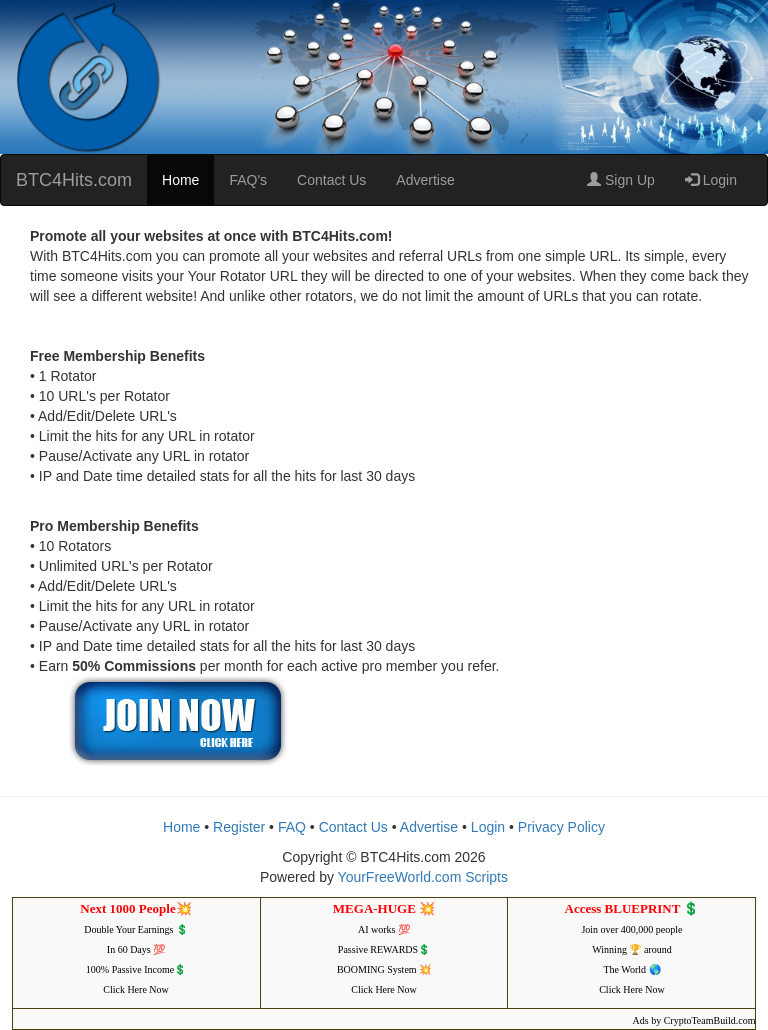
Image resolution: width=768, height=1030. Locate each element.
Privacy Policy (561, 827)
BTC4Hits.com (74, 180)
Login (711, 180)
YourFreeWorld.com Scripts (423, 877)
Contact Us (331, 180)
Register (239, 827)
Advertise (425, 180)
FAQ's (248, 180)
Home (180, 180)
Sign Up (621, 180)
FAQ (292, 827)
